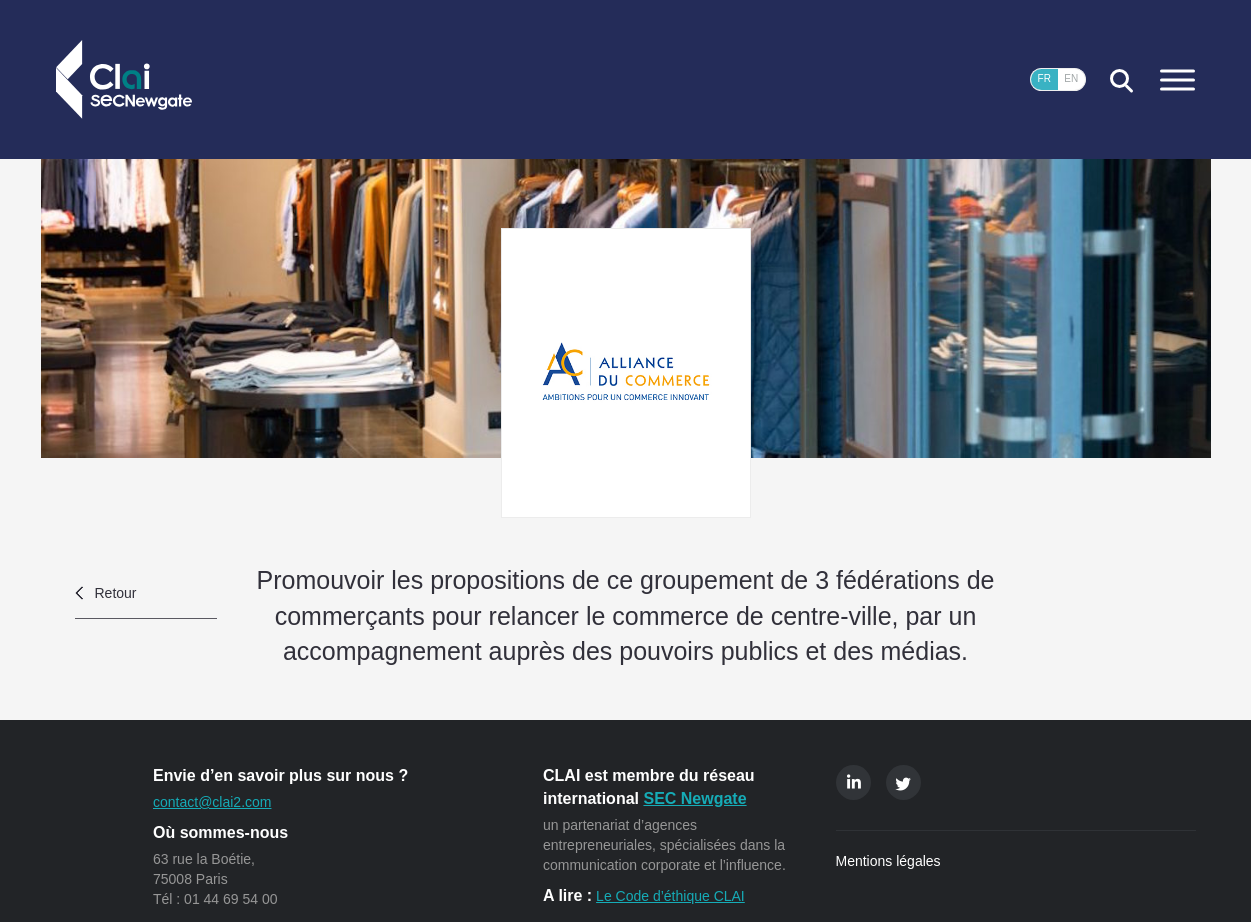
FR (1044, 78)
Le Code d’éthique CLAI (670, 896)
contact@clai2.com (212, 802)
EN (1071, 78)
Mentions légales (888, 861)
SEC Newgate (694, 798)
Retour (116, 593)
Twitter (903, 782)
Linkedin (853, 782)
